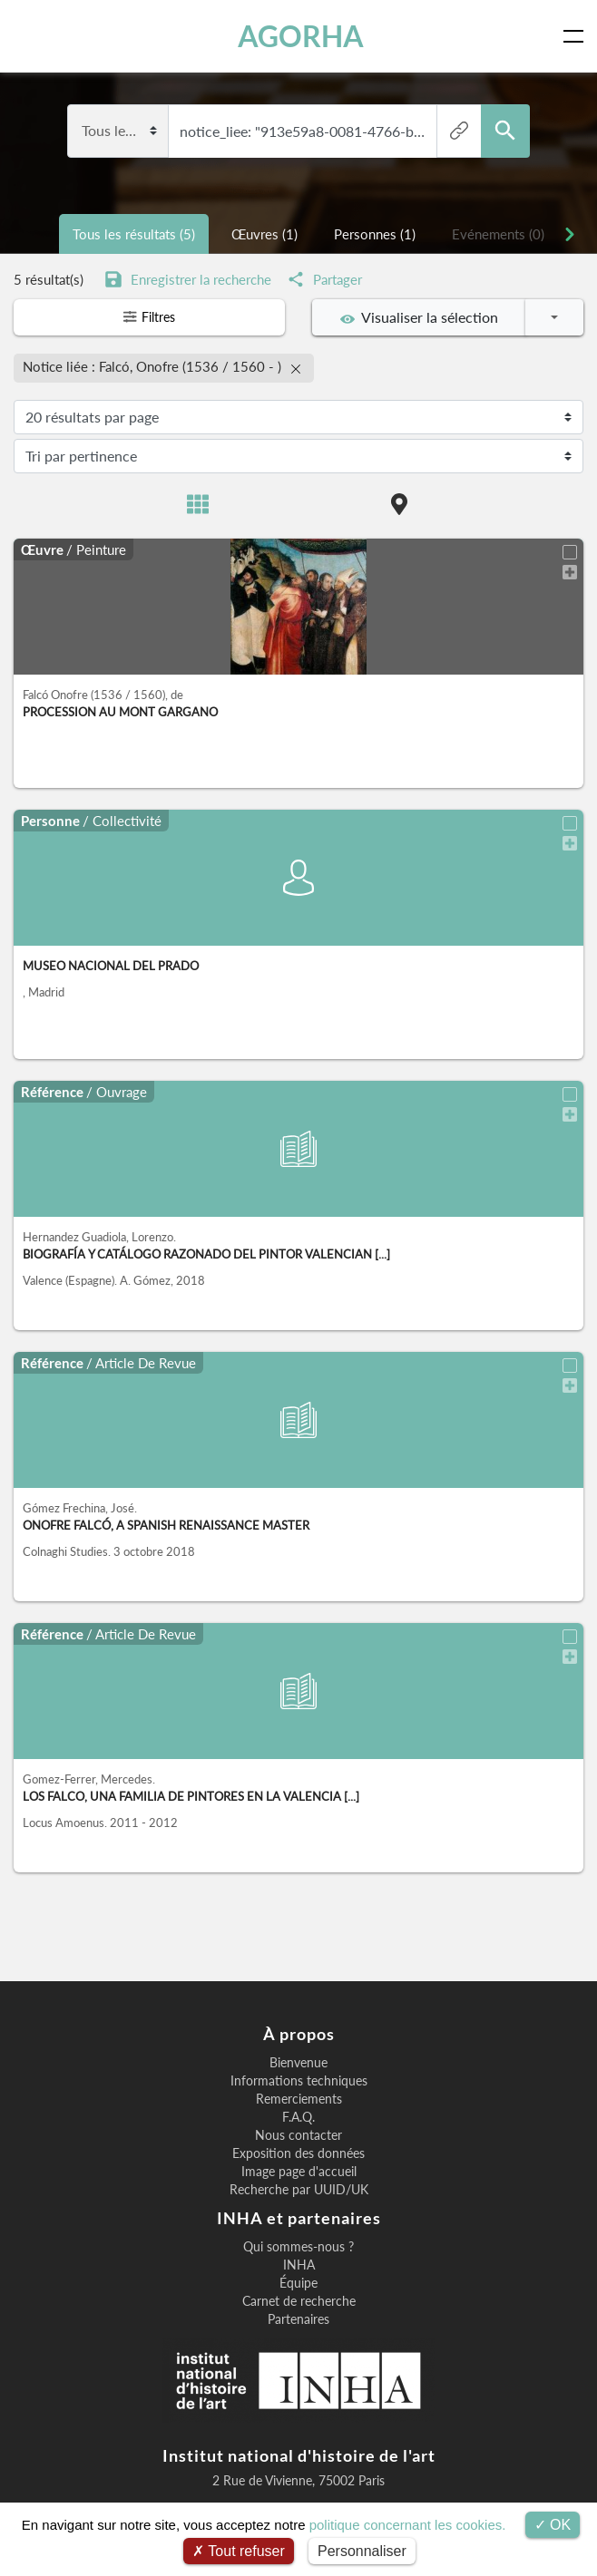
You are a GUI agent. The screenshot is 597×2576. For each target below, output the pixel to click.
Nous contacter (298, 2131)
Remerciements (299, 2095)
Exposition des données (298, 2149)
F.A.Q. (298, 2113)
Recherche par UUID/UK (299, 2186)
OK (553, 2524)
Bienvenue (298, 2059)
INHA (299, 2261)
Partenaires (298, 2315)
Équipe (298, 2279)
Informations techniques (298, 2077)
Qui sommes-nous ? (298, 2243)
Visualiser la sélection (419, 317)
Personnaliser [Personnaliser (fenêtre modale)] (362, 2551)
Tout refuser (238, 2551)
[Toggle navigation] (577, 36)
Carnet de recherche (299, 2297)
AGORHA (302, 35)
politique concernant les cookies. (407, 2524)
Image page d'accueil (299, 2168)
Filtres (150, 317)
